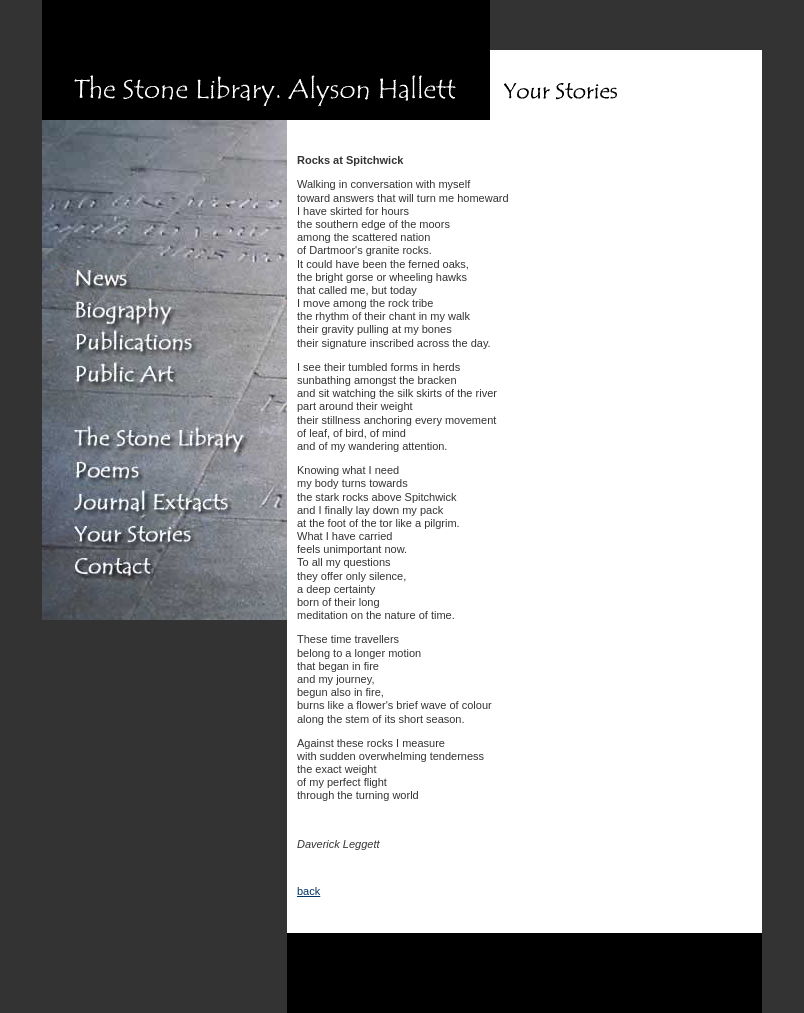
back (308, 891)
